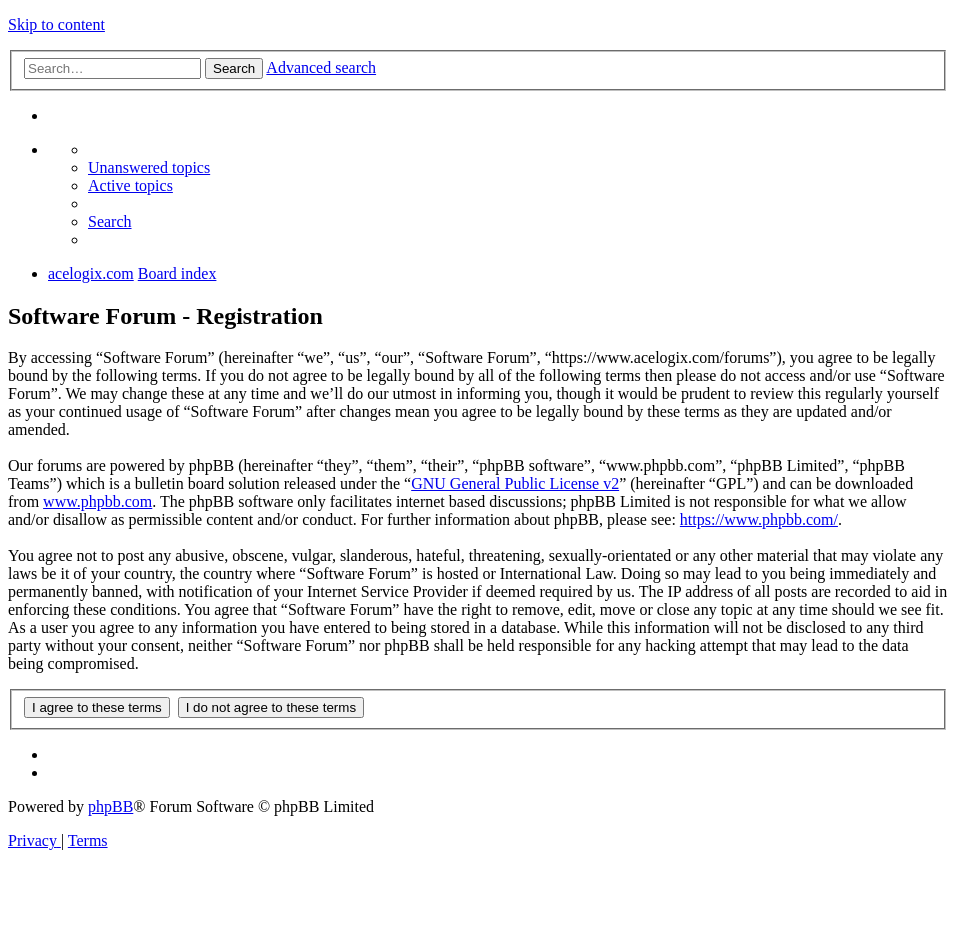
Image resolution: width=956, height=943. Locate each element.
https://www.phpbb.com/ (759, 519)
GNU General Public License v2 (515, 483)
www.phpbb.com (97, 501)
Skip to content (56, 24)
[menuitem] (149, 167)
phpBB (110, 806)
